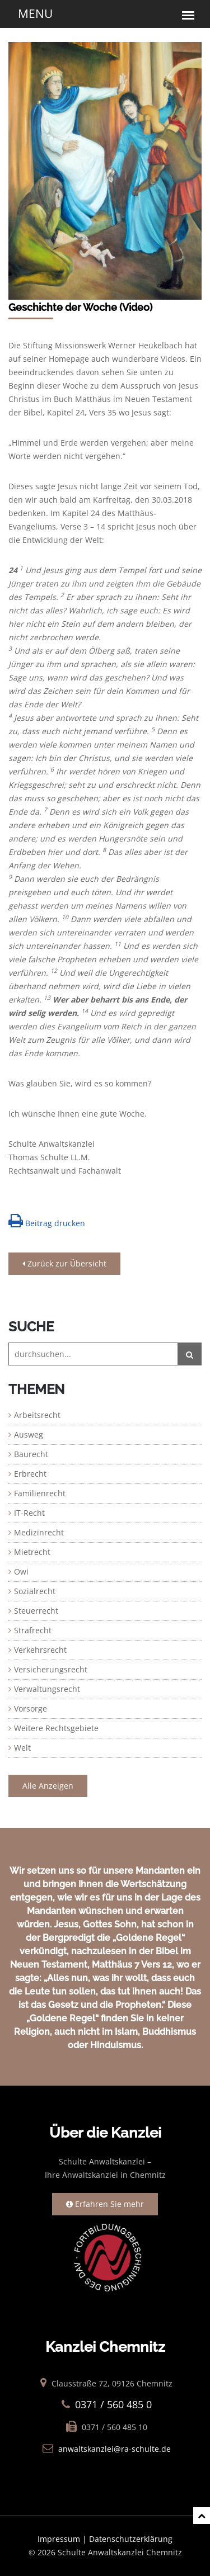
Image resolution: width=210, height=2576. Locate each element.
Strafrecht (33, 1630)
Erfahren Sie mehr (105, 2204)
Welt (22, 1747)
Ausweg (28, 1434)
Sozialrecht (34, 1591)
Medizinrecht (39, 1532)
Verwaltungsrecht (47, 1689)
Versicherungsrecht (50, 1669)
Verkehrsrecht (40, 1649)
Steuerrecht (36, 1610)
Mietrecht (32, 1552)
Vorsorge (30, 1708)
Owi (21, 1571)
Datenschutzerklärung (130, 2539)
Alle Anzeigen (47, 1785)
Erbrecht (30, 1473)
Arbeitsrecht (37, 1415)
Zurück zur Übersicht (64, 1263)
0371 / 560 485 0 (113, 2404)
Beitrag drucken (46, 1220)
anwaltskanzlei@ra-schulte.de (114, 2448)
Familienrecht (40, 1493)
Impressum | (63, 2539)
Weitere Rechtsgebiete (56, 1728)
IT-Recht (29, 1512)
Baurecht (31, 1454)
